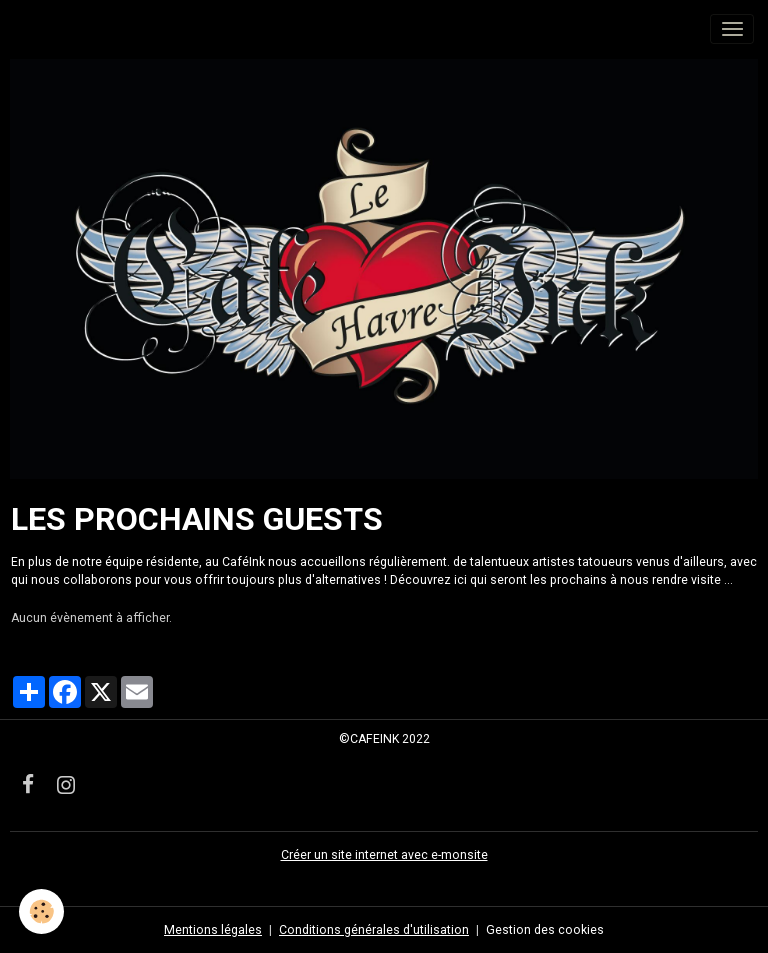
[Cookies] (42, 911)
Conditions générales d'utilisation (374, 930)
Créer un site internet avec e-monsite (384, 855)
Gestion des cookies (545, 930)
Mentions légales (213, 930)
